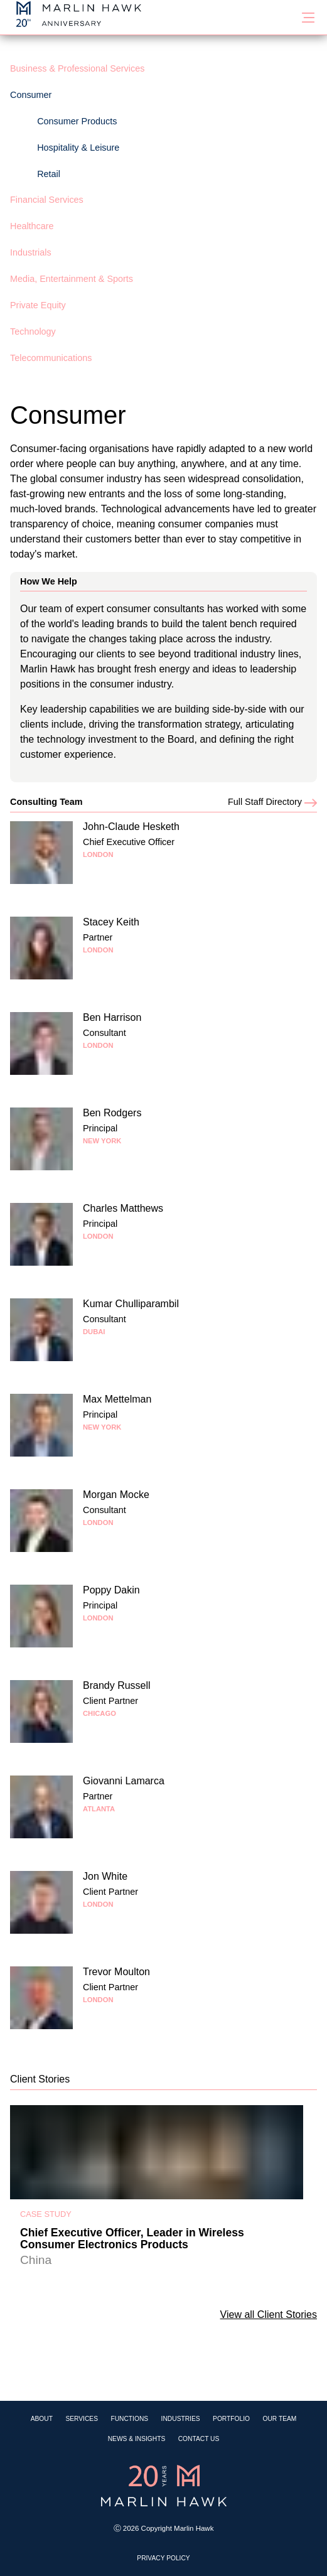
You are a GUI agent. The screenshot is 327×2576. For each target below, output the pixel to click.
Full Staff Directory (272, 802)
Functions (129, 2418)
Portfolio (231, 2418)
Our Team (279, 2418)
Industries (180, 2418)
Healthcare (32, 226)
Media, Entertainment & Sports (71, 279)
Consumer (30, 95)
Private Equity (38, 305)
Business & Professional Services (77, 68)
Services (81, 2418)
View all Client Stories (268, 2314)
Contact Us (199, 2438)
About (42, 2418)
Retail (48, 174)
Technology (33, 331)
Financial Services (46, 200)
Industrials (30, 252)
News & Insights (137, 2438)
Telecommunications (51, 358)
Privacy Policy (163, 2558)
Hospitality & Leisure (78, 148)
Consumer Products (77, 121)
